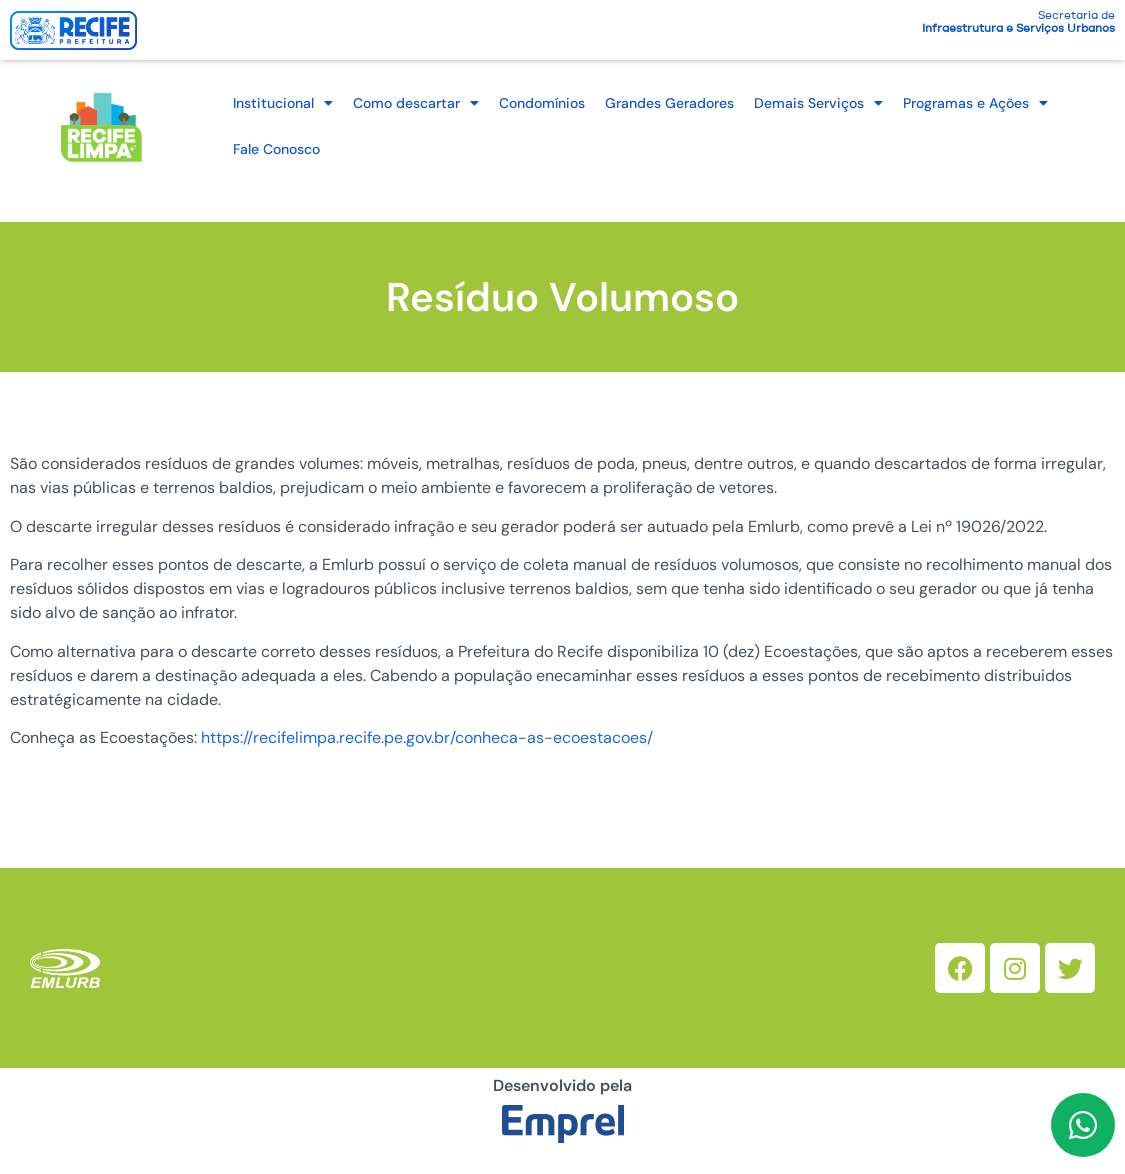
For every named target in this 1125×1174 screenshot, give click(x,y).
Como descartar (416, 103)
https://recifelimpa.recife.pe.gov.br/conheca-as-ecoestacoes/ (427, 737)
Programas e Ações (975, 103)
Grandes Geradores (669, 103)
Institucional (283, 103)
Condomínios (542, 103)
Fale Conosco (276, 149)
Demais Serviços (818, 103)
